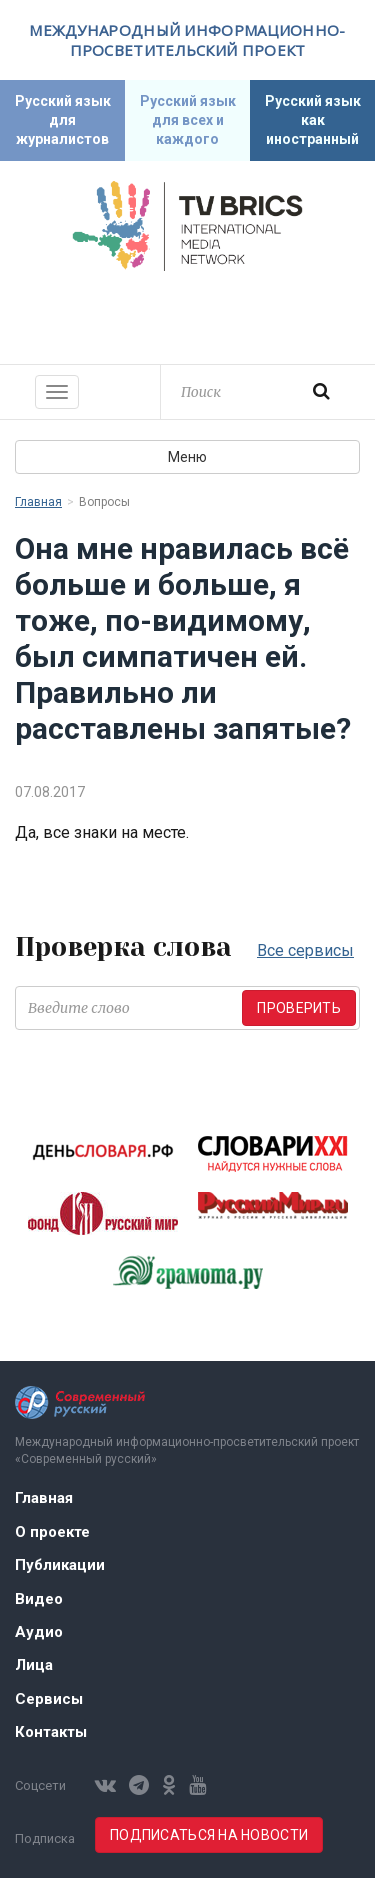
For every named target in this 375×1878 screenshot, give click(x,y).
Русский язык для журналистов (63, 120)
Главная (38, 502)
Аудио (39, 1632)
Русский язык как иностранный (313, 120)
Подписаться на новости (209, 1835)
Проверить (299, 1008)
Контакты (51, 1732)
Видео (39, 1599)
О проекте (52, 1532)
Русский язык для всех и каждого (188, 120)
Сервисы (49, 1699)
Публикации (60, 1565)
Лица (34, 1665)
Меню (187, 457)
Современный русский (188, 315)
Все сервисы (305, 950)
